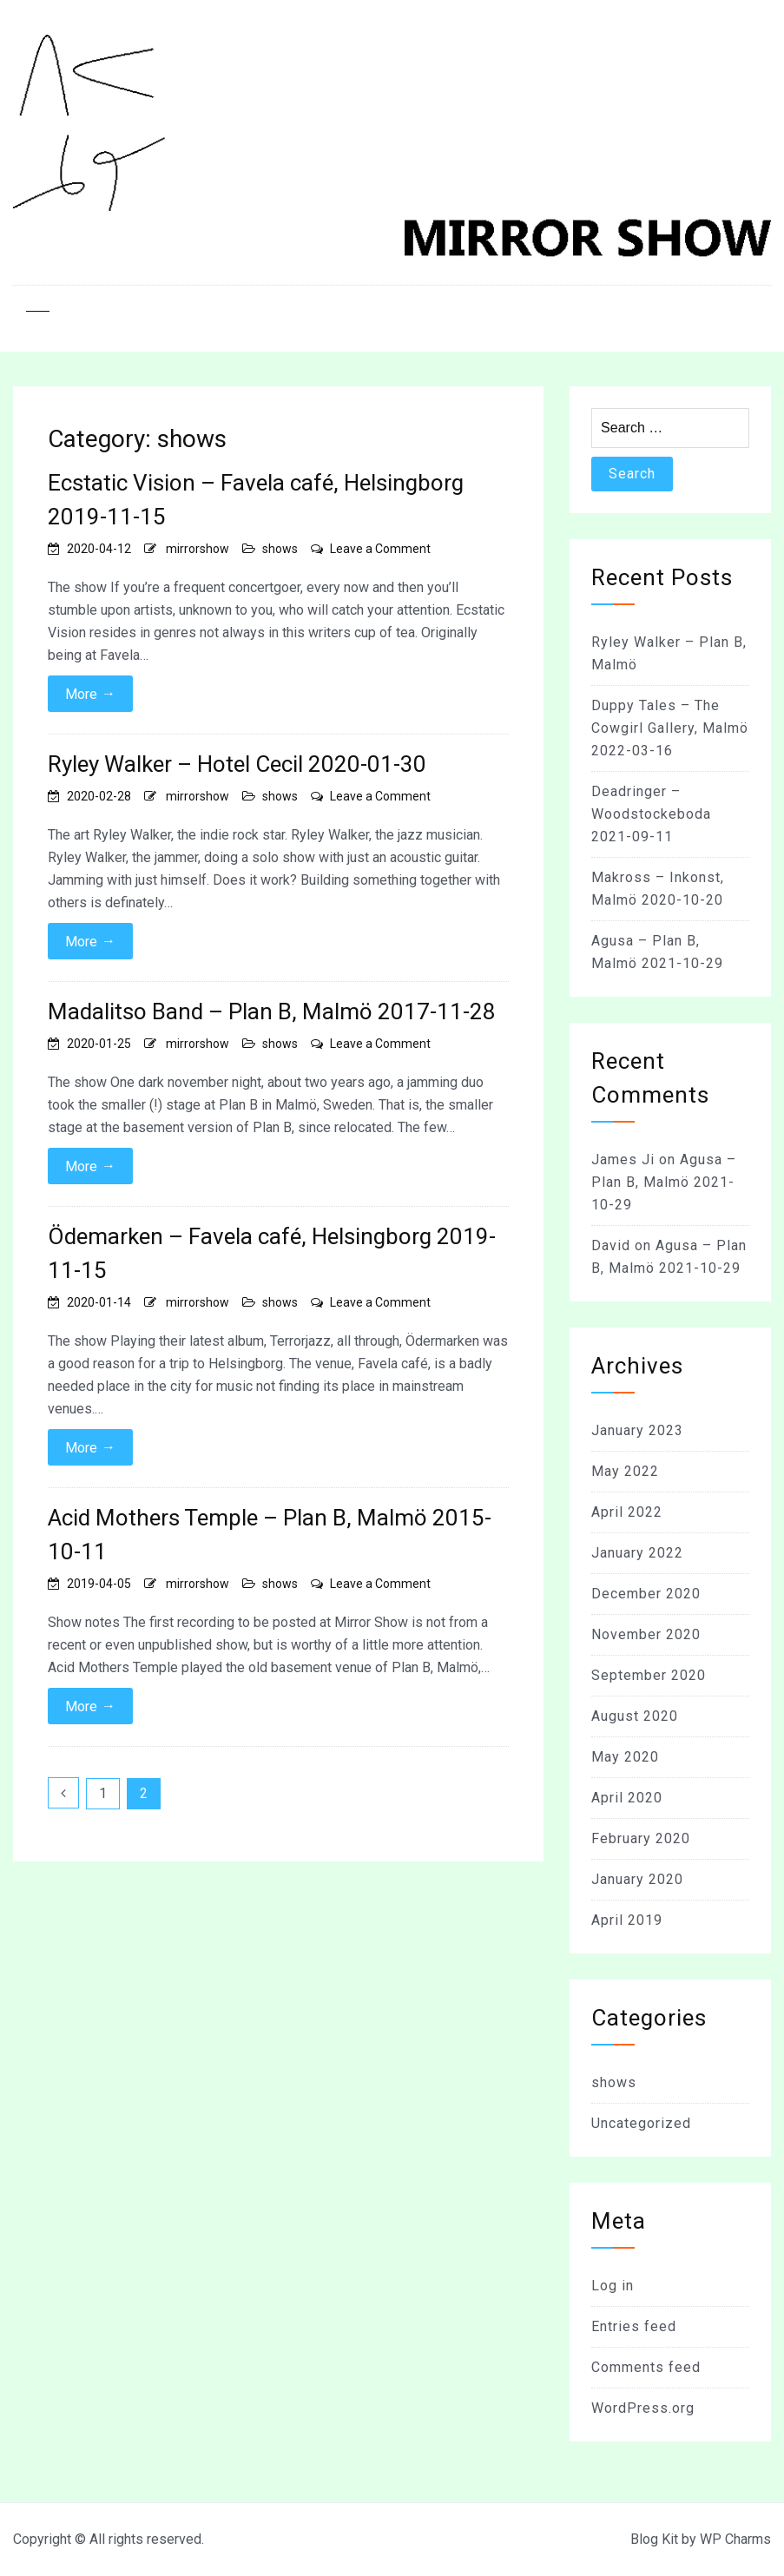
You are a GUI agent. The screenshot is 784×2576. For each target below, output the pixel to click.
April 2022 (626, 1512)
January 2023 (637, 1430)
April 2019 (626, 1920)
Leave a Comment (380, 549)
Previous (63, 1792)
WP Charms (735, 2539)
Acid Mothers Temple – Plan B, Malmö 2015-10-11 (269, 1535)
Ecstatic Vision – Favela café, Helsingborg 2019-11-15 (256, 500)
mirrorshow (197, 549)
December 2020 (646, 1593)
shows (280, 549)
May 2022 (625, 1471)
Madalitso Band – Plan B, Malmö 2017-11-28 (272, 1011)
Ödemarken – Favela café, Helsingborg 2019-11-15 (272, 1253)
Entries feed (633, 2326)
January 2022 (637, 1553)
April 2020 (626, 1797)
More (90, 693)
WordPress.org (643, 2408)
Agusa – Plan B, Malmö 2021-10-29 (663, 1182)
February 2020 (640, 1838)
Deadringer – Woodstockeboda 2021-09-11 (651, 814)
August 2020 (634, 1716)
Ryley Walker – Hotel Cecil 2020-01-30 (237, 764)
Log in (612, 2285)
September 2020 (648, 1675)
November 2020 (646, 1634)
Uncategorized (641, 2123)
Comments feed (646, 2367)
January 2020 (637, 1879)
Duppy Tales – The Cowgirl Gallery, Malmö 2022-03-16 (669, 728)
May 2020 (625, 1757)
